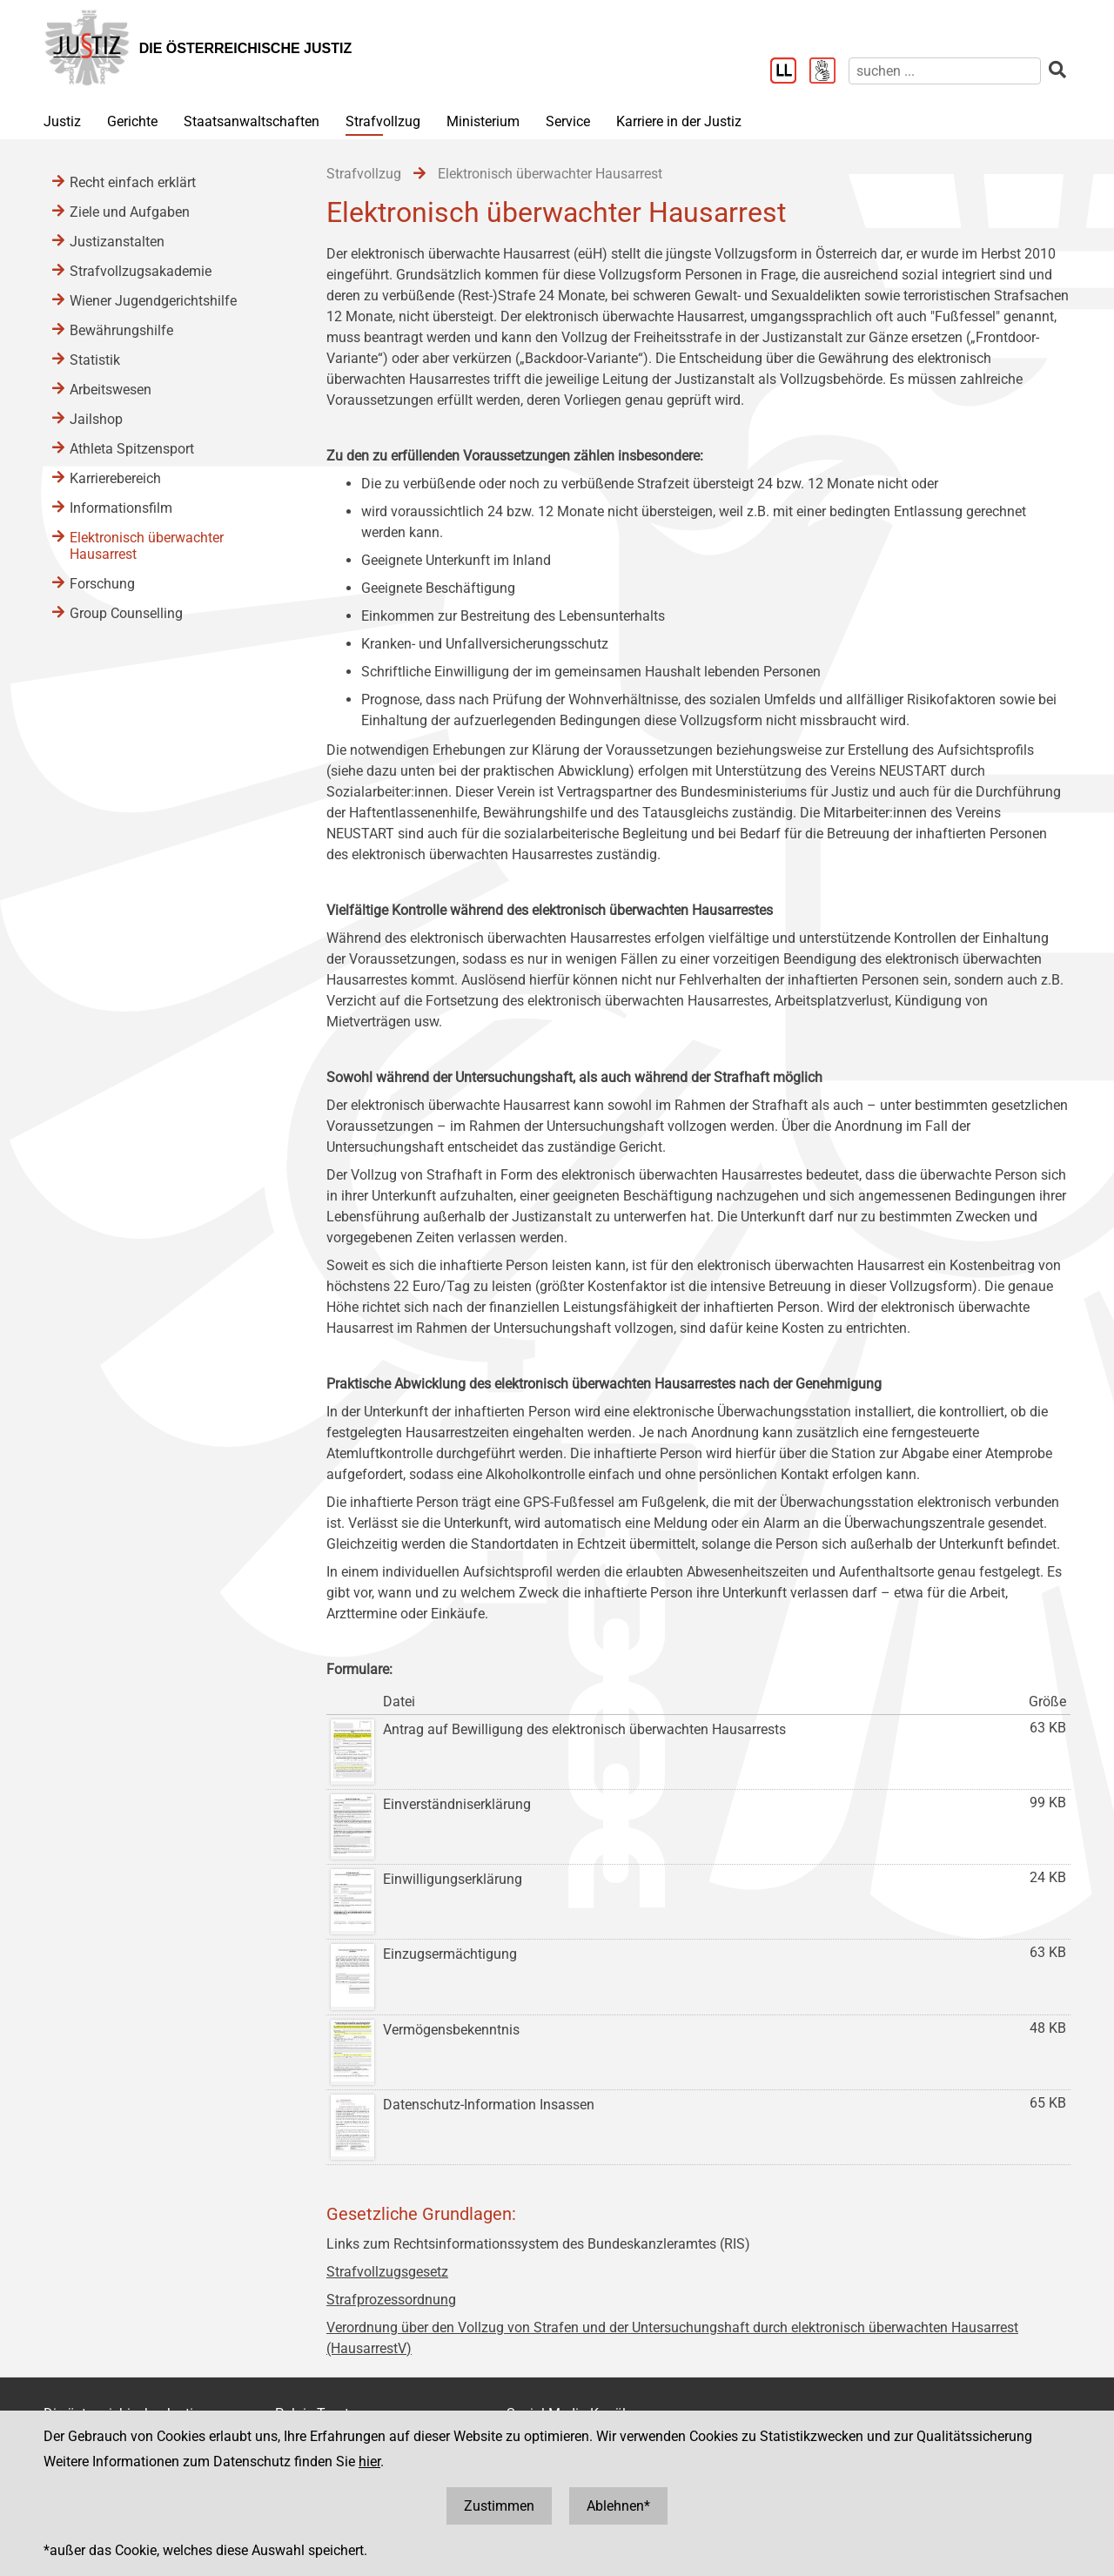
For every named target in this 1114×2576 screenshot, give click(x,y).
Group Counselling (126, 613)
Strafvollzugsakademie (140, 271)
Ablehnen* (618, 2506)
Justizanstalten (117, 241)
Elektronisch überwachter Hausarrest (147, 545)
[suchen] (945, 70)
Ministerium (483, 121)
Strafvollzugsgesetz (387, 2271)
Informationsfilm (121, 508)
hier (369, 2461)
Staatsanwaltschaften (251, 121)
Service (568, 121)
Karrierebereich (115, 478)
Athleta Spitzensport (132, 449)
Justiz (62, 121)
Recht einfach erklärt (133, 182)
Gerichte (132, 121)
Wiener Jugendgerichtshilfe (153, 301)
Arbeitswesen (110, 389)
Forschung (102, 583)
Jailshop (96, 419)
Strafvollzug (383, 121)
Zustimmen (499, 2506)
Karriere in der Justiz (679, 121)
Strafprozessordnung (391, 2299)
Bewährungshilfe (121, 330)
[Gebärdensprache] (829, 72)
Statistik (95, 360)
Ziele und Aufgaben (130, 212)
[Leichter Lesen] (789, 72)
